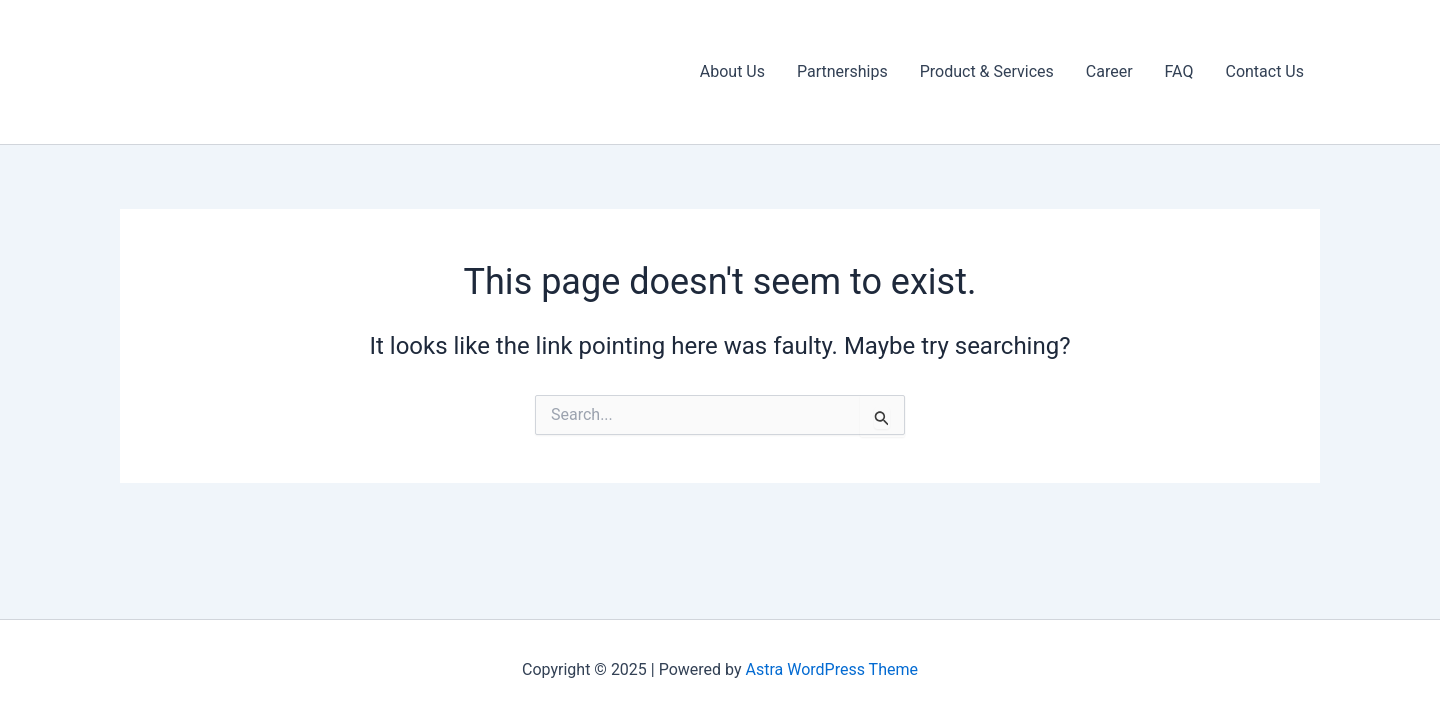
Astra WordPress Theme (832, 669)
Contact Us (1264, 71)
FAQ (1179, 71)
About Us (732, 71)
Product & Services (987, 71)
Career (1109, 71)
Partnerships (842, 71)
